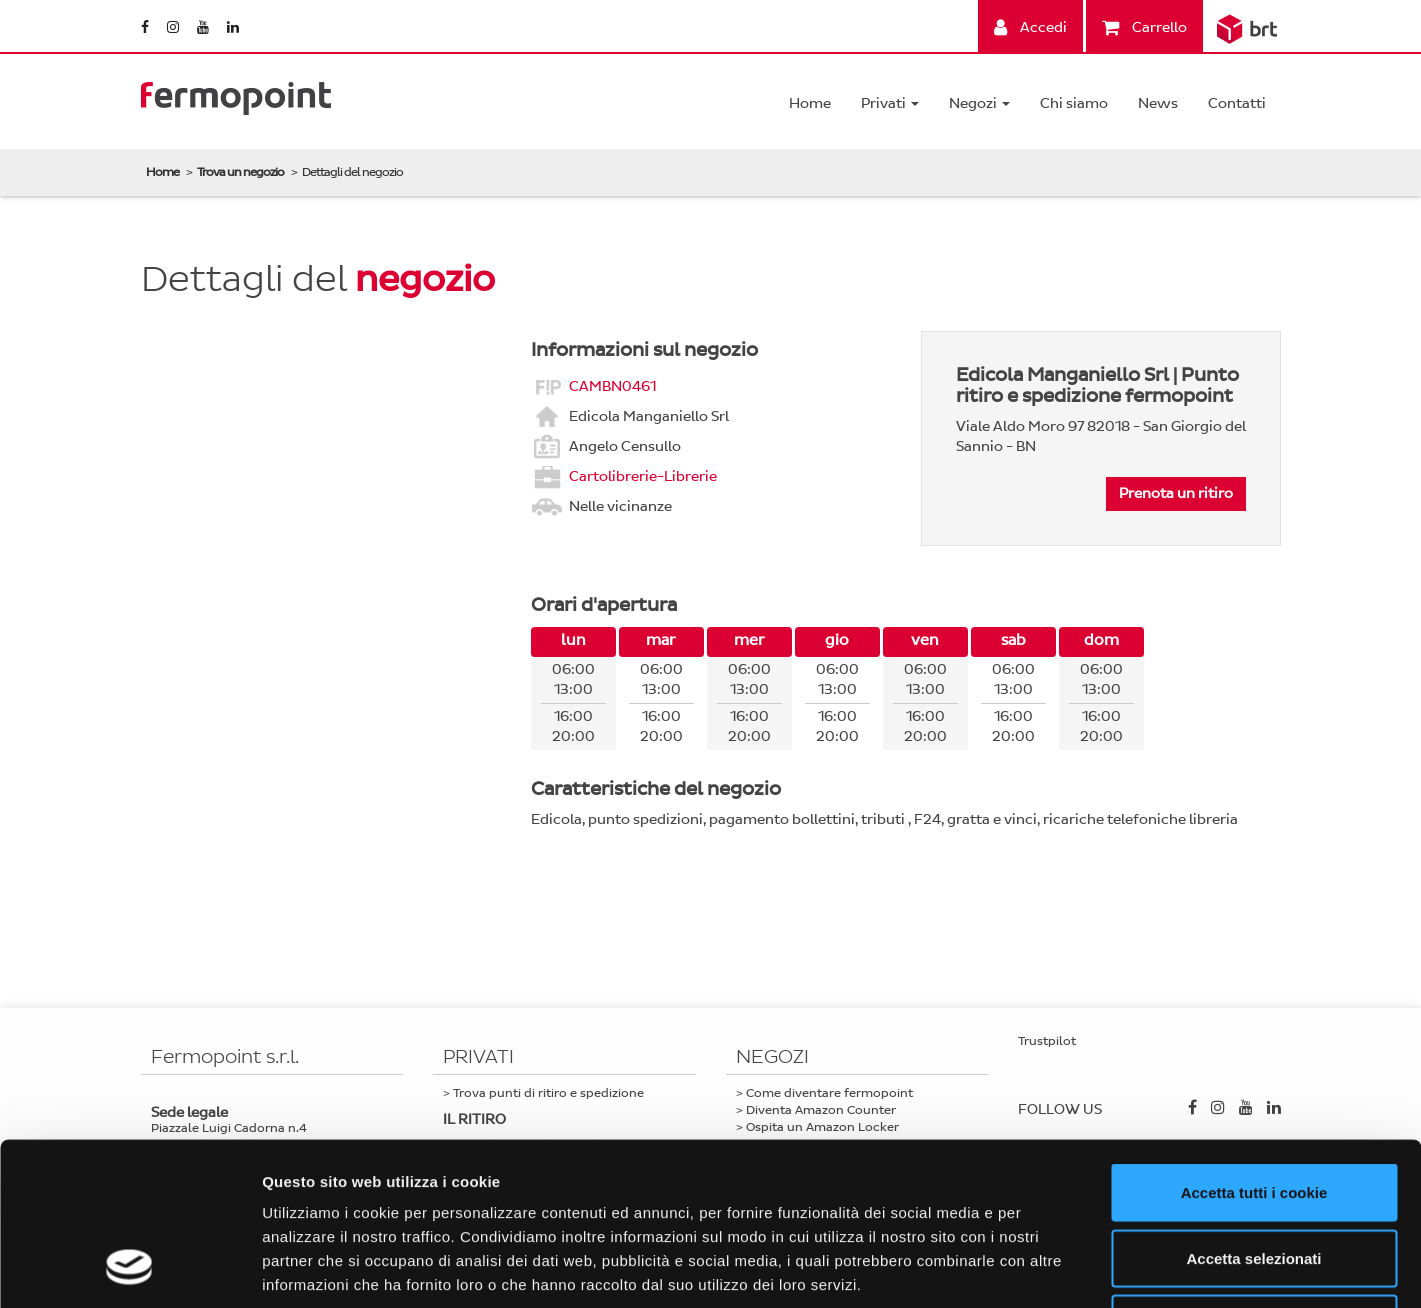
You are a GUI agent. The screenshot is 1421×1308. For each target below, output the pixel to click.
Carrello (1144, 27)
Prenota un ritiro (1176, 493)
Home (810, 103)
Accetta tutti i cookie (1254, 1045)
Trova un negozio (240, 172)
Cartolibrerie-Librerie (643, 475)
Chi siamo (1074, 103)
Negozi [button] (979, 103)
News (1158, 103)
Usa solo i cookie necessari (1254, 1176)
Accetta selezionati (1253, 1111)
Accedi (1030, 27)
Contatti (1237, 103)
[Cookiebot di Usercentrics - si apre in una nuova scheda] (129, 1269)
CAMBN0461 (612, 385)
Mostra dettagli (1052, 1268)
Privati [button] (890, 103)
